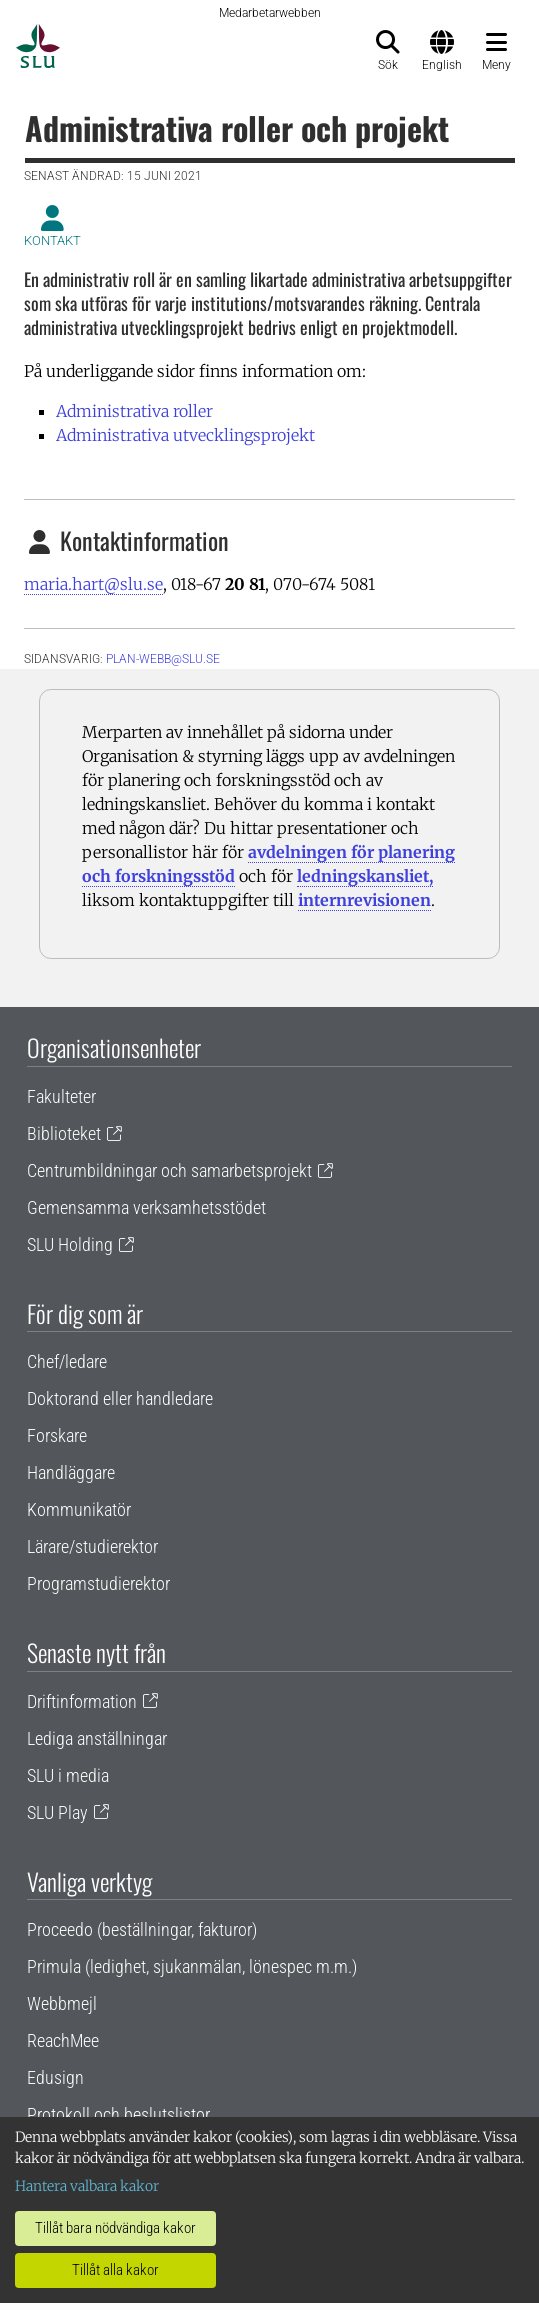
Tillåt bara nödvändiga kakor (115, 2228)
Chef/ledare (67, 1361)
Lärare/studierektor (92, 1546)
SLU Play (57, 1812)
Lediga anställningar (97, 1738)
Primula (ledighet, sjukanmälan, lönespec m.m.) (192, 1966)
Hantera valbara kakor (87, 2186)
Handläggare (71, 1472)
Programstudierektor (98, 1583)
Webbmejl (62, 2003)
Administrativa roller (134, 411)
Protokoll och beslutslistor (118, 2114)
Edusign (55, 2077)
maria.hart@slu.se (93, 584)
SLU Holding (70, 1244)
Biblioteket (64, 1133)
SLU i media (68, 1775)
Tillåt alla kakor (115, 2270)
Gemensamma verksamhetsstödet (146, 1207)
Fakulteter (61, 1096)
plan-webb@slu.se (163, 659)
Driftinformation (82, 1701)
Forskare (57, 1435)
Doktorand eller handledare (120, 1398)
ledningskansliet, (365, 876)
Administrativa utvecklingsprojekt (185, 435)
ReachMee (63, 2040)
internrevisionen (364, 900)
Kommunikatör (79, 1509)
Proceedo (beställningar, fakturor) (142, 1929)
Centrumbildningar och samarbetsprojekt (169, 1170)
